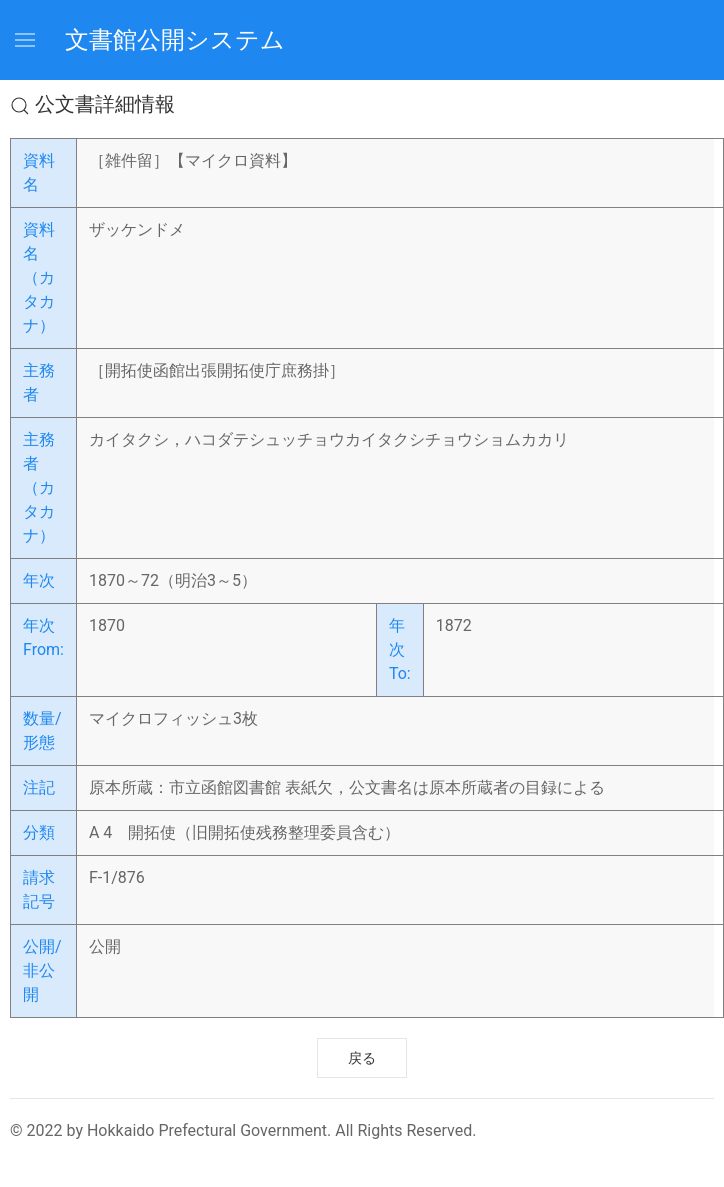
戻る (362, 1058)
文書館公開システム (175, 40)
